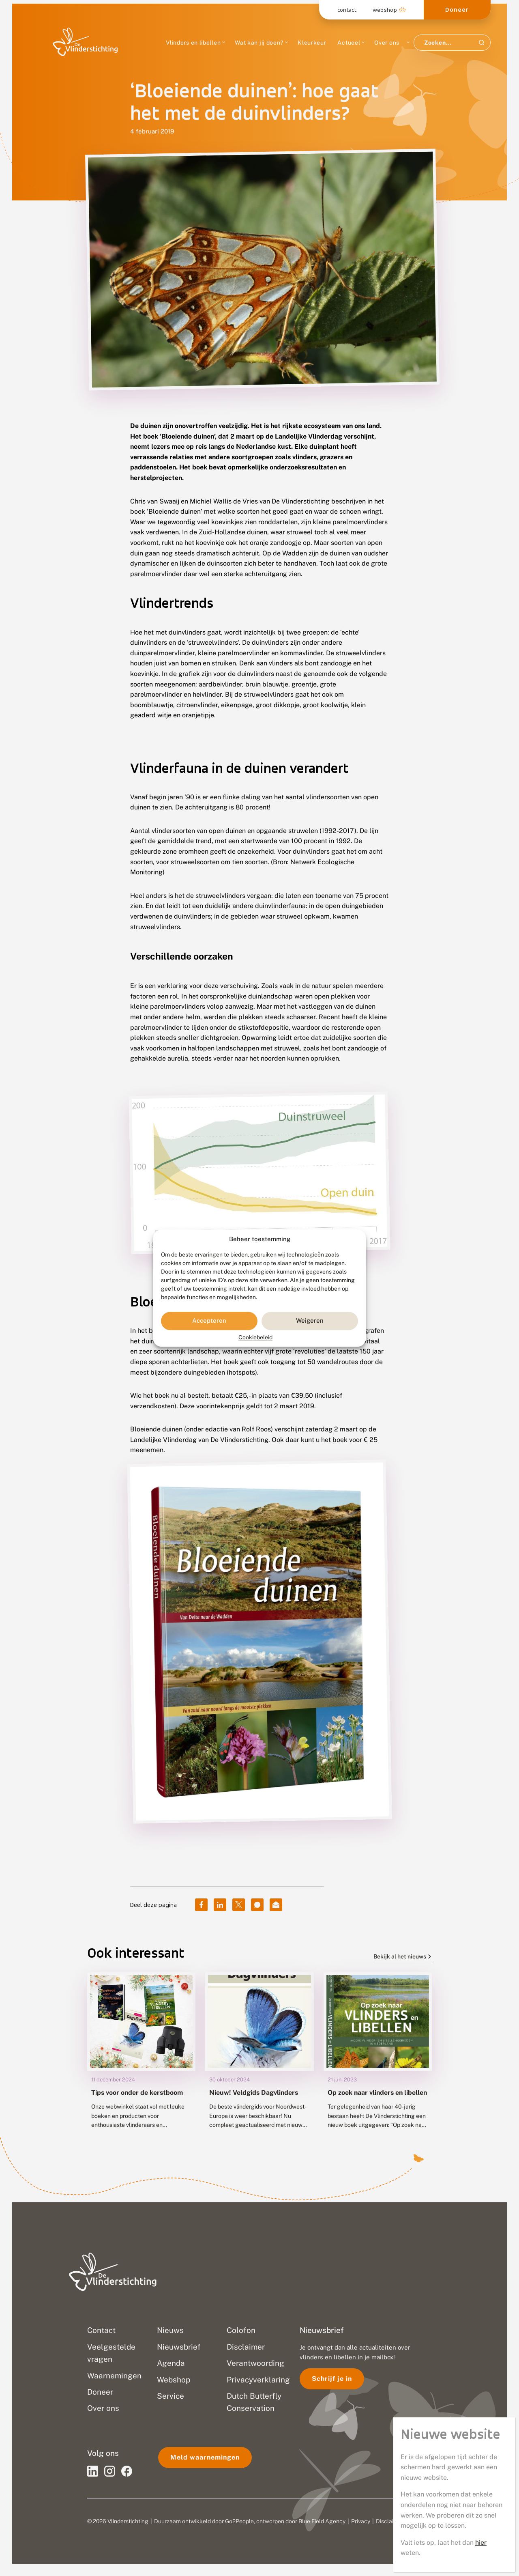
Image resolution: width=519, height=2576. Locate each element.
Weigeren (310, 1320)
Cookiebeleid (255, 1337)
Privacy (360, 2521)
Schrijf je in (332, 2378)
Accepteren (209, 1320)
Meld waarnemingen (205, 2457)
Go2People (239, 2521)
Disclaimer (389, 2521)
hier (481, 2542)
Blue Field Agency (321, 2521)
